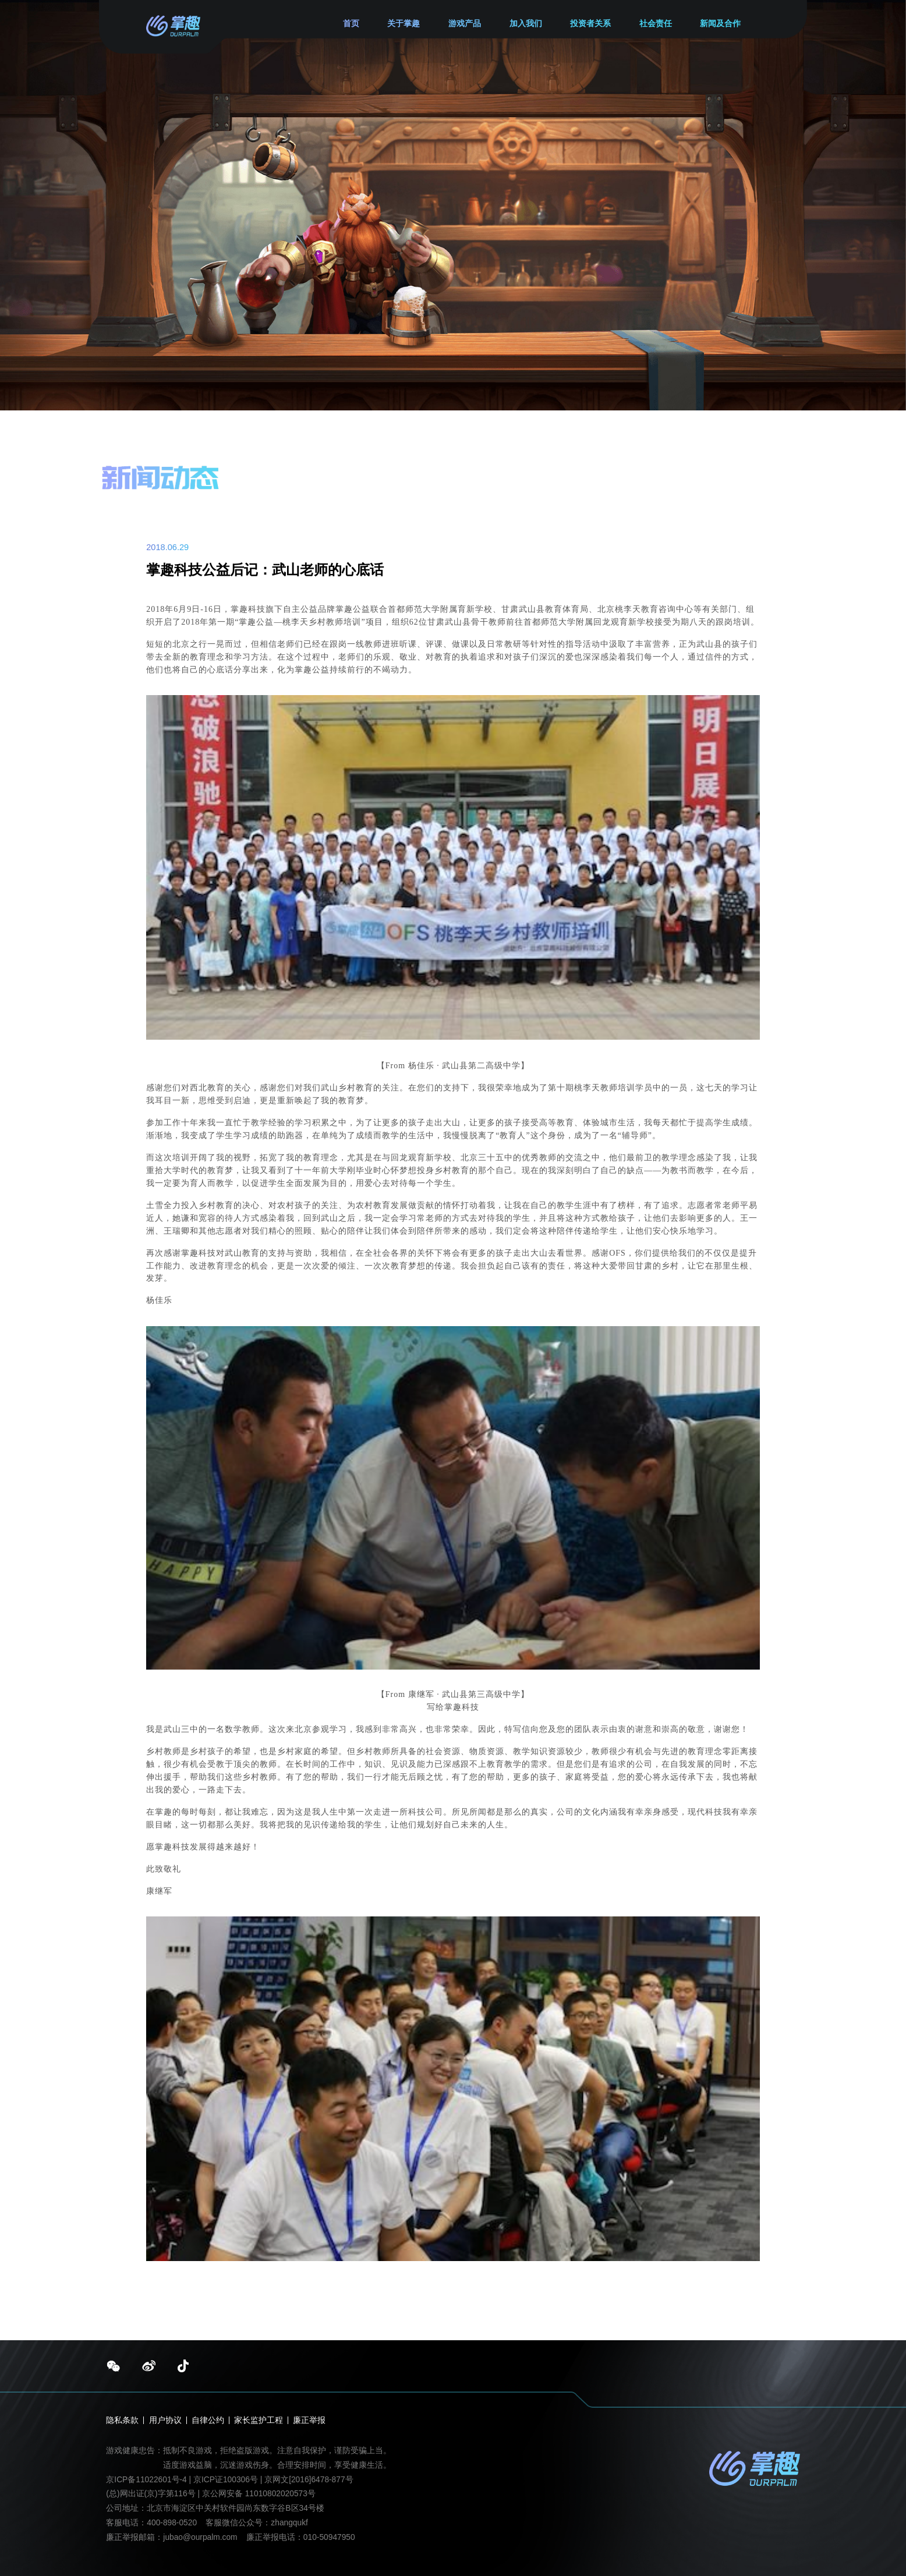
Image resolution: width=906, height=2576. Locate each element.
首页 (351, 23)
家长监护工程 (258, 2420)
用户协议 (165, 2420)
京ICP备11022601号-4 (146, 2479)
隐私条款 (122, 2420)
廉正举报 (309, 2420)
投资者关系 (590, 23)
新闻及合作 (720, 23)
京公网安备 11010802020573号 (259, 2493)
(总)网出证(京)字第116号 (150, 2493)
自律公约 (208, 2420)
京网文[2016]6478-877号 (308, 2479)
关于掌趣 (403, 23)
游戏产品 (464, 23)
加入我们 (525, 23)
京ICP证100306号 (226, 2479)
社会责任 (655, 23)
